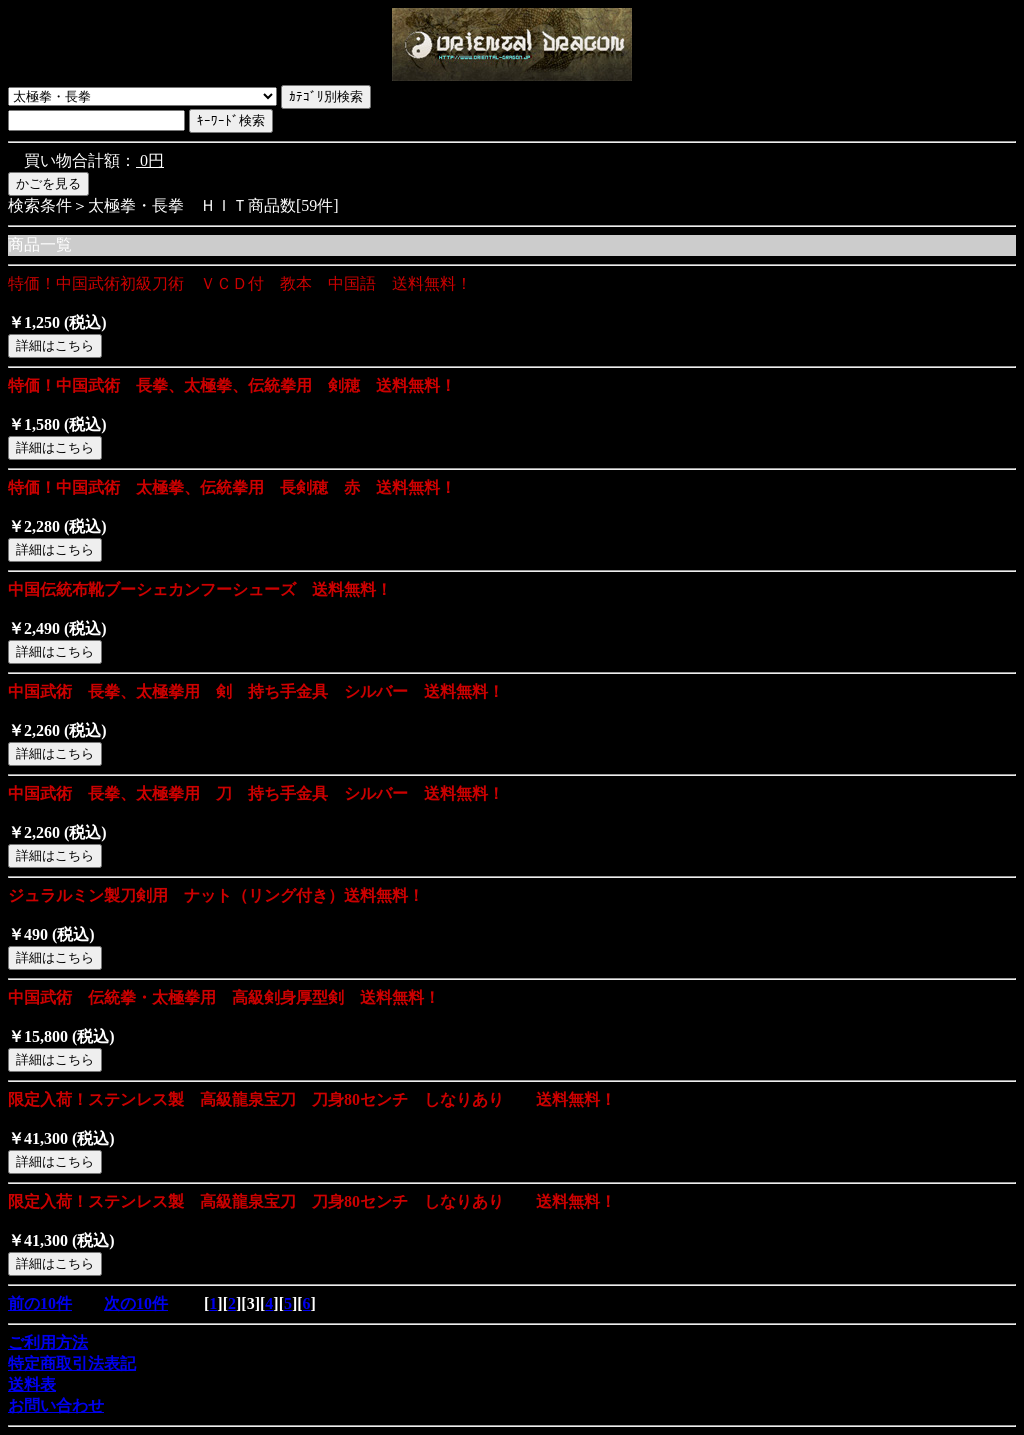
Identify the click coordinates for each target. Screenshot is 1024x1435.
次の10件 (136, 1303)
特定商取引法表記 (72, 1363)
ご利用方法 (48, 1342)
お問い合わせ (56, 1405)
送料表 (32, 1384)
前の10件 (40, 1303)
